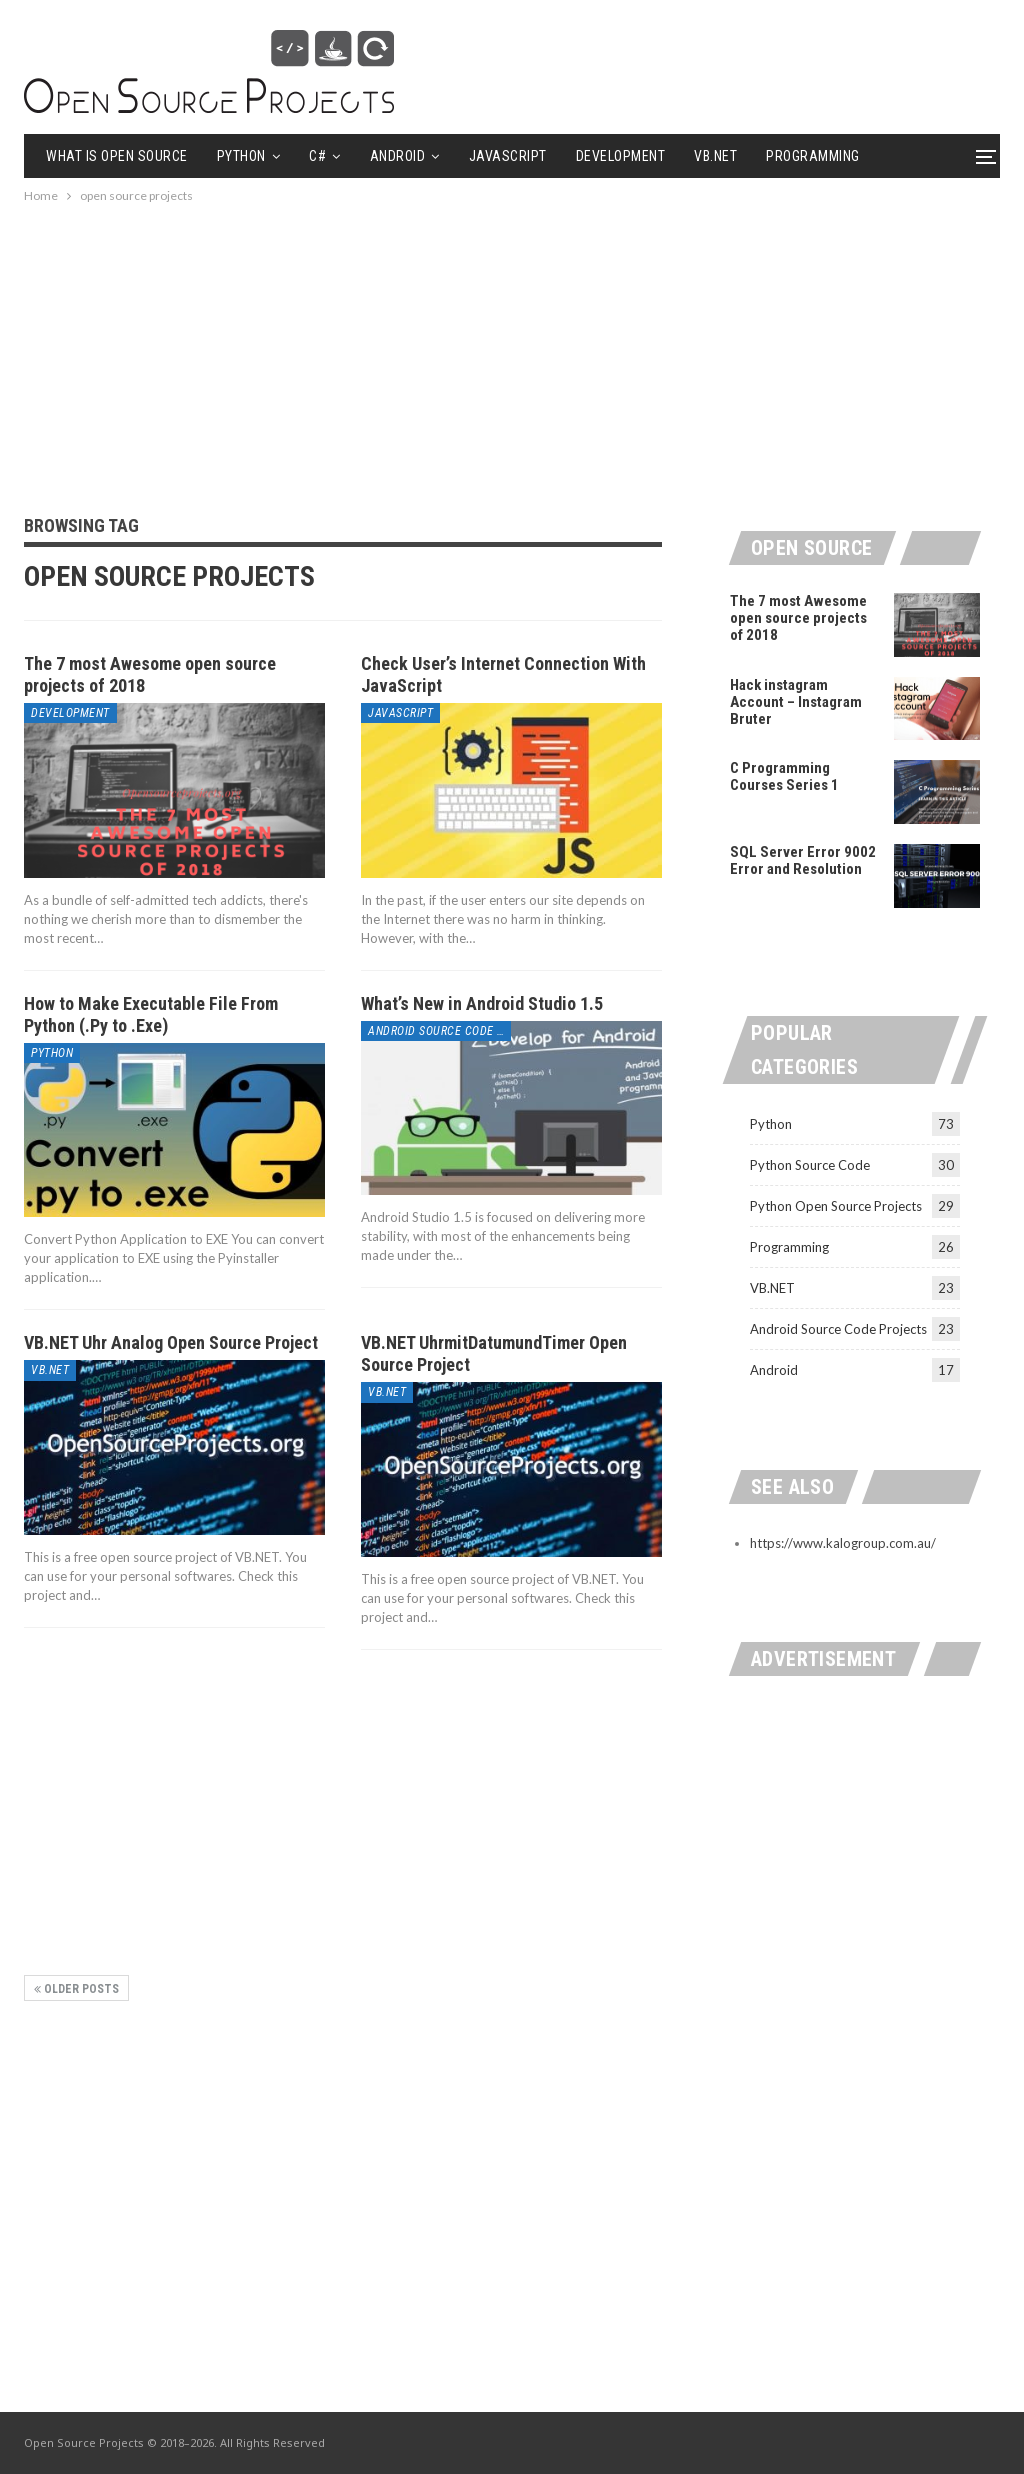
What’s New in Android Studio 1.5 (482, 1003)
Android (398, 156)
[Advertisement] (512, 347)
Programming (789, 1247)
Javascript (508, 156)
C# (317, 156)
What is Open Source (117, 156)
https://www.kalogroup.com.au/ (843, 1543)
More (783, 156)
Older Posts (76, 1989)
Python (241, 156)
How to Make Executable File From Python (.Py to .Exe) (151, 1014)
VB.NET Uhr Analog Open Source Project (171, 1342)
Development (621, 156)
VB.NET (715, 156)
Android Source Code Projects (439, 1031)
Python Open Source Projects (836, 1206)
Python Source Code (810, 1165)
